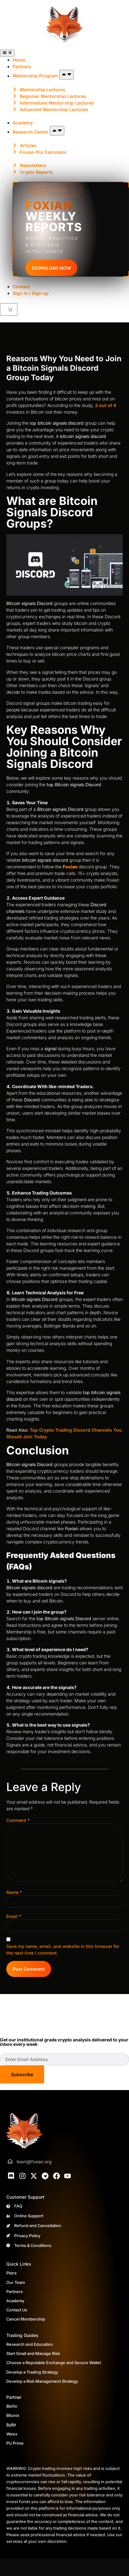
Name (14, 1892)
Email (13, 1916)
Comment (18, 1820)
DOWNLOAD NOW (51, 268)
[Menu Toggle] (7, 53)
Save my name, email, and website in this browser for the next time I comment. (62, 1950)
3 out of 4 (105, 405)
